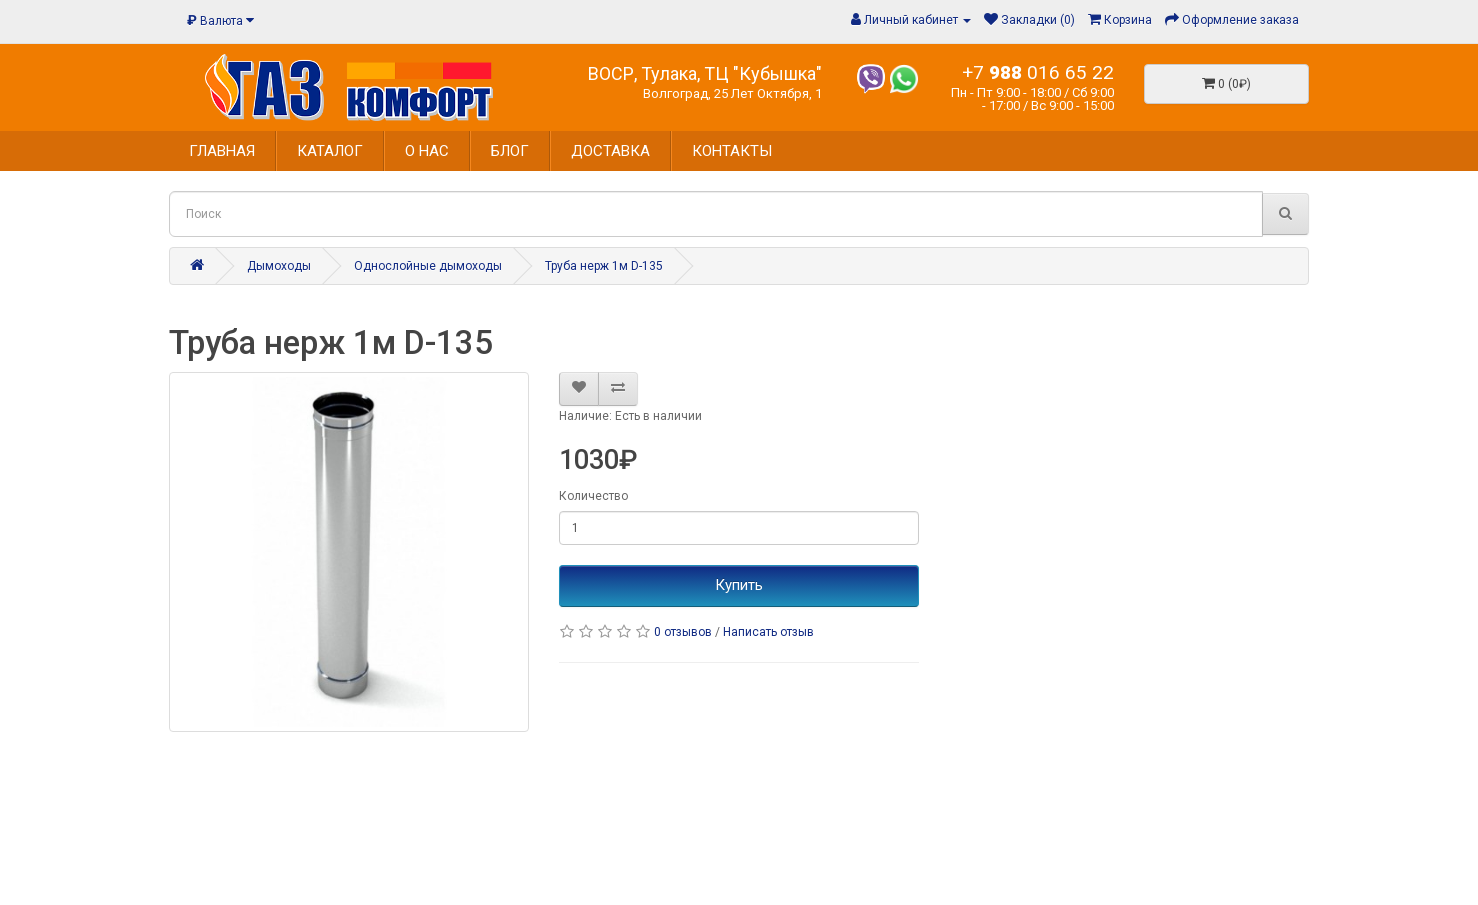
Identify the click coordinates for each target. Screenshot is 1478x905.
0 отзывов (683, 632)
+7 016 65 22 (1038, 72)
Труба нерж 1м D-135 (604, 266)
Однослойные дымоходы (428, 266)
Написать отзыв (768, 632)
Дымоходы (279, 266)
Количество (593, 496)
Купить (739, 585)
